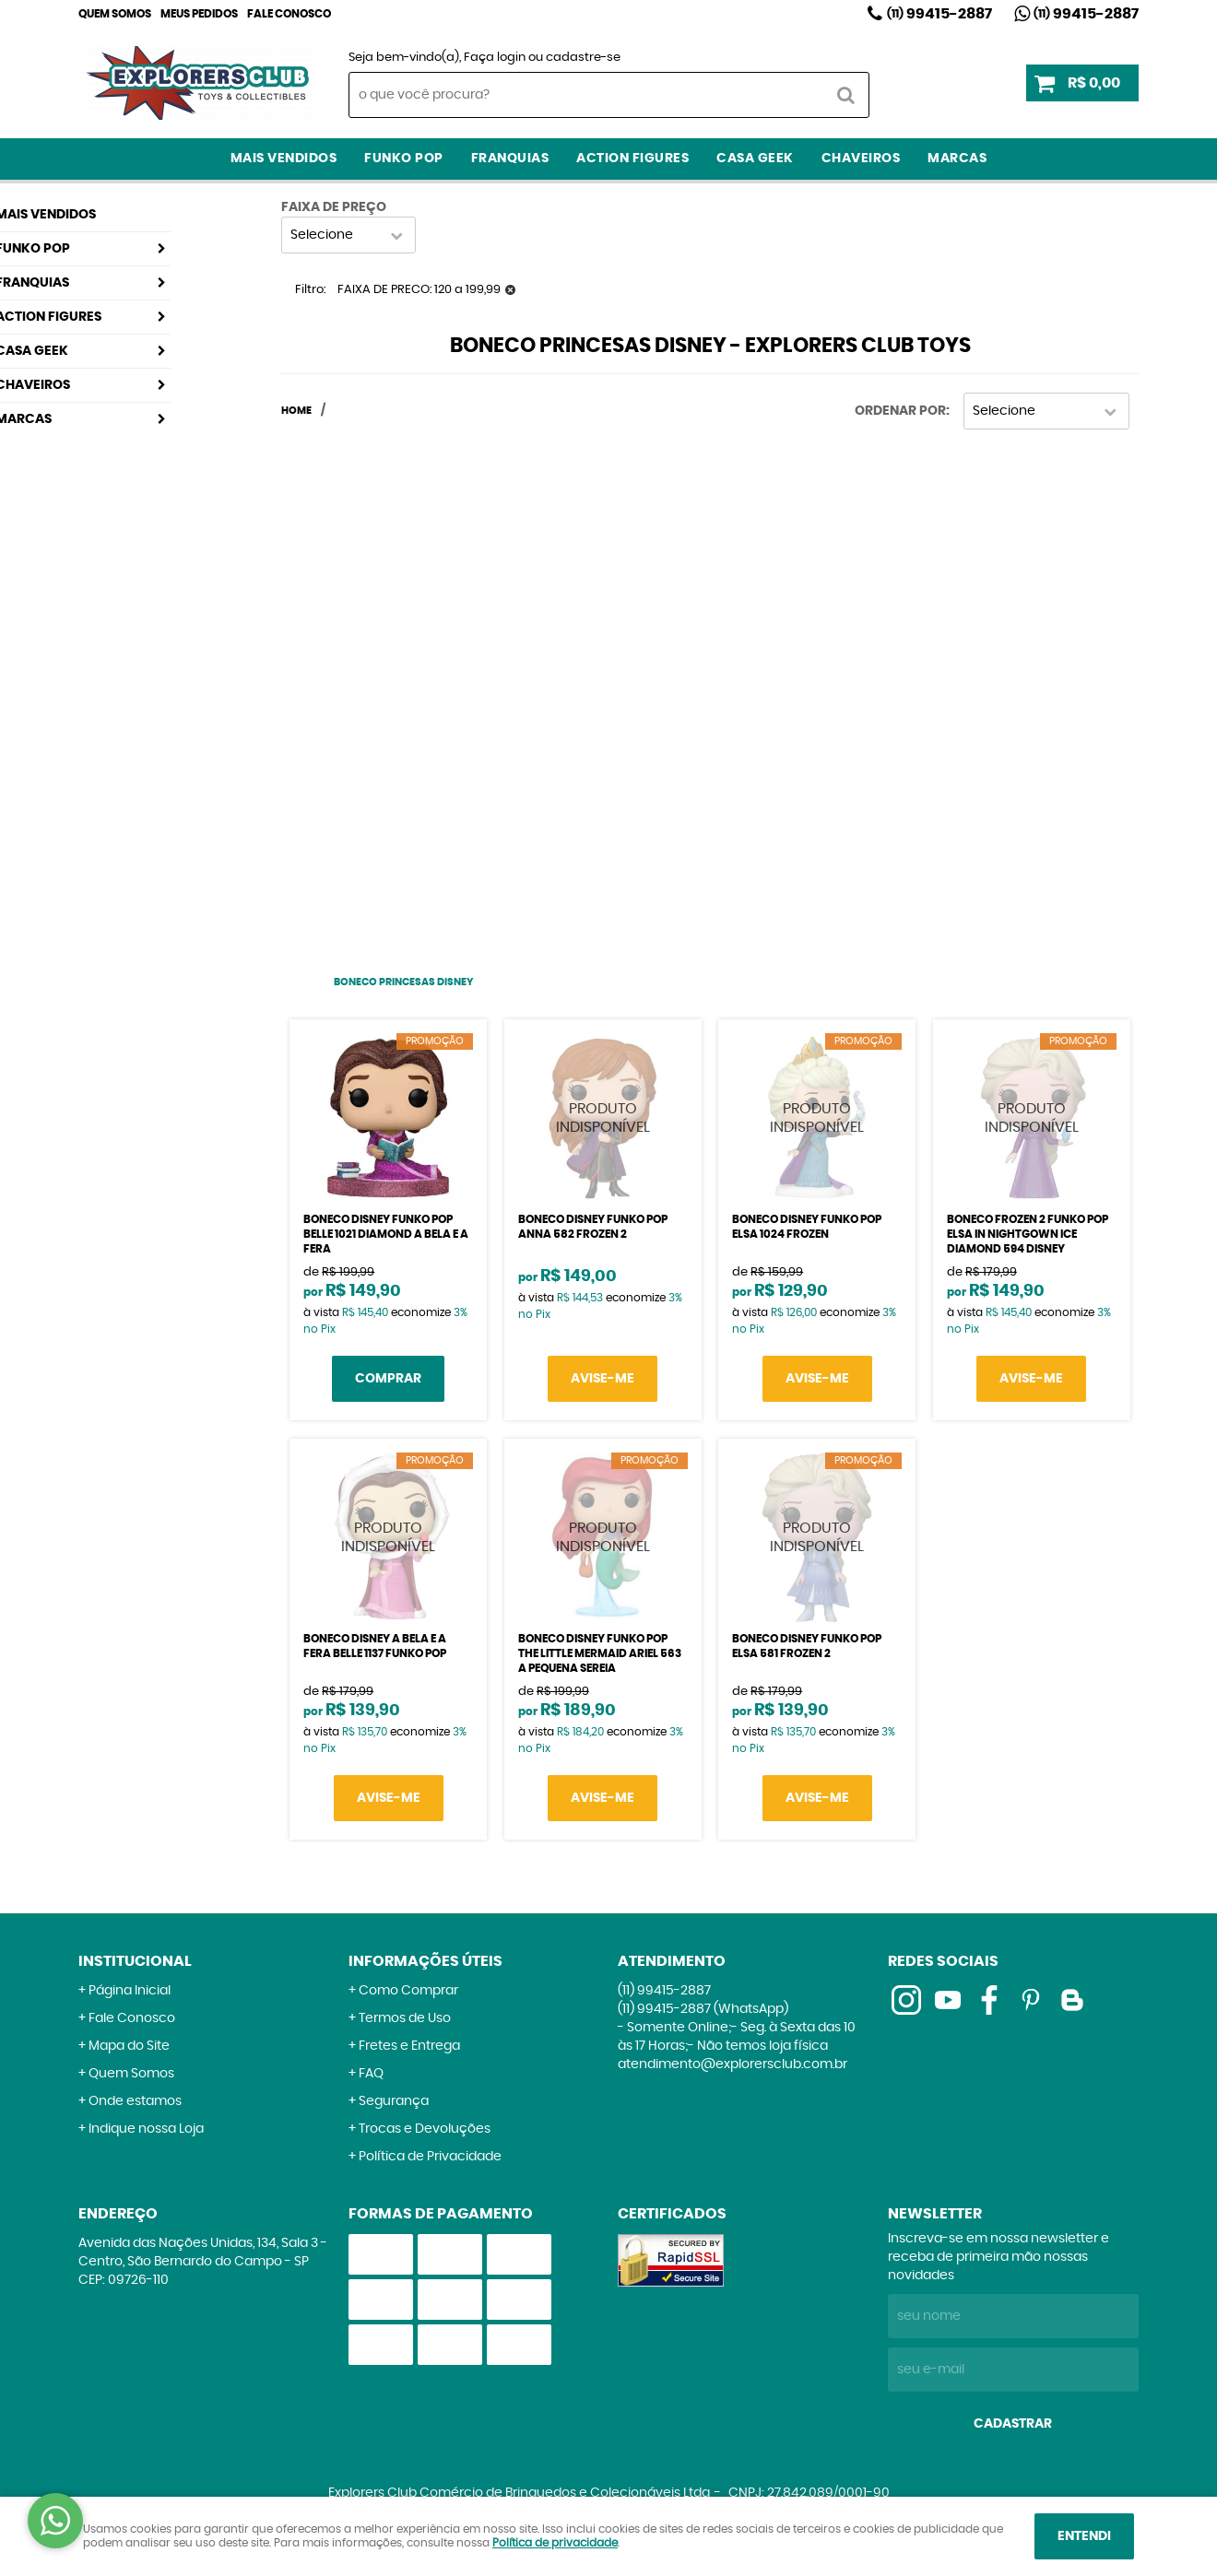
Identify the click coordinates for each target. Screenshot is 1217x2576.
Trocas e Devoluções (424, 2129)
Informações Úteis (425, 1961)
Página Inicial (130, 1990)
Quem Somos (114, 13)
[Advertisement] (403, 690)
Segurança (394, 2101)
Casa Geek (755, 158)
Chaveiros (861, 158)
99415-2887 (939, 13)
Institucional (135, 1961)
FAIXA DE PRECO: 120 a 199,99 (419, 290)
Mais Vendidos (283, 158)
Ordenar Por (900, 411)
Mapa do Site (129, 2046)
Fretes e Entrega (409, 2046)
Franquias (510, 158)
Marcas (957, 158)
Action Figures (632, 158)
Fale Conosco (289, 13)
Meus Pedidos (199, 13)
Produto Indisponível (603, 1118)
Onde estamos (135, 2101)
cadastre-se (583, 58)
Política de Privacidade (430, 2156)
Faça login (495, 58)
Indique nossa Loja (146, 2129)
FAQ (371, 2073)
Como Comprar (408, 1990)
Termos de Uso (405, 2018)
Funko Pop (403, 158)
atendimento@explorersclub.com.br (732, 2064)
